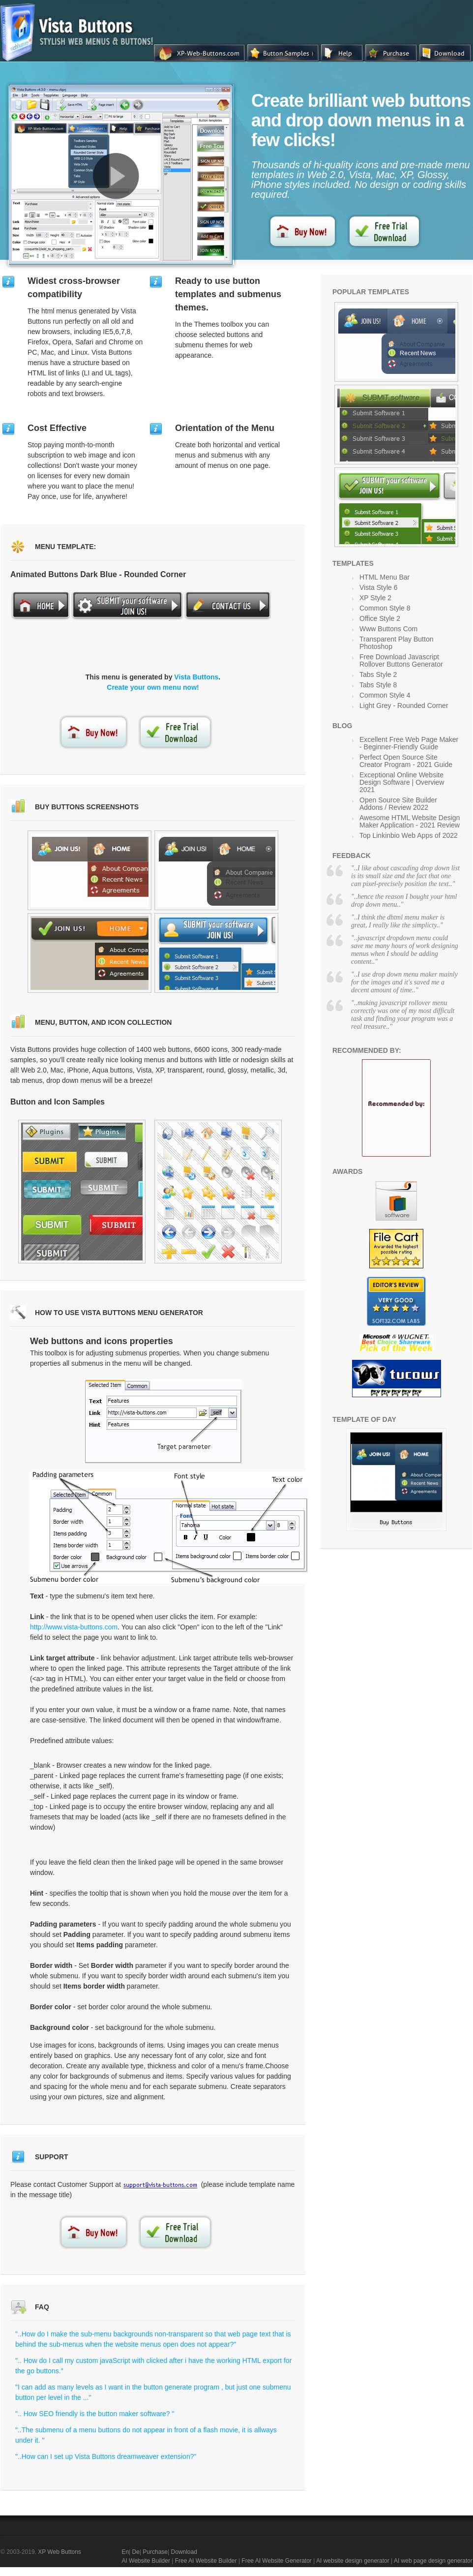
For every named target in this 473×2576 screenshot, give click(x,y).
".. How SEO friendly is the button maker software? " (95, 2414)
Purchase (155, 2551)
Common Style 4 (384, 695)
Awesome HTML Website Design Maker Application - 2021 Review (409, 821)
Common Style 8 (384, 608)
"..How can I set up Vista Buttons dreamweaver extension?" (105, 2456)
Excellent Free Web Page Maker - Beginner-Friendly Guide (408, 743)
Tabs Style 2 (378, 674)
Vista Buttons (196, 677)
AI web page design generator (433, 2560)
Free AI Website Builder (206, 2560)
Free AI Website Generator (276, 2560)
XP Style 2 (375, 598)
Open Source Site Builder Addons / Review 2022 (398, 803)
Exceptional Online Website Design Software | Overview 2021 (401, 782)
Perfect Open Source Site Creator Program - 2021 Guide (405, 760)
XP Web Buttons (59, 2551)
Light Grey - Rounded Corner (403, 705)
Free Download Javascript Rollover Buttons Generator (401, 660)
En (125, 2551)
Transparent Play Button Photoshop (396, 642)
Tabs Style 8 (378, 685)
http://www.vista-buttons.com (74, 1627)
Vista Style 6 (378, 587)
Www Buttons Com (388, 629)
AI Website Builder (145, 2560)
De (136, 2551)
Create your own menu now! (153, 687)
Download (184, 2551)
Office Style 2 (379, 618)
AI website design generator (352, 2560)
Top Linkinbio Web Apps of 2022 (408, 835)
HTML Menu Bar (384, 577)
